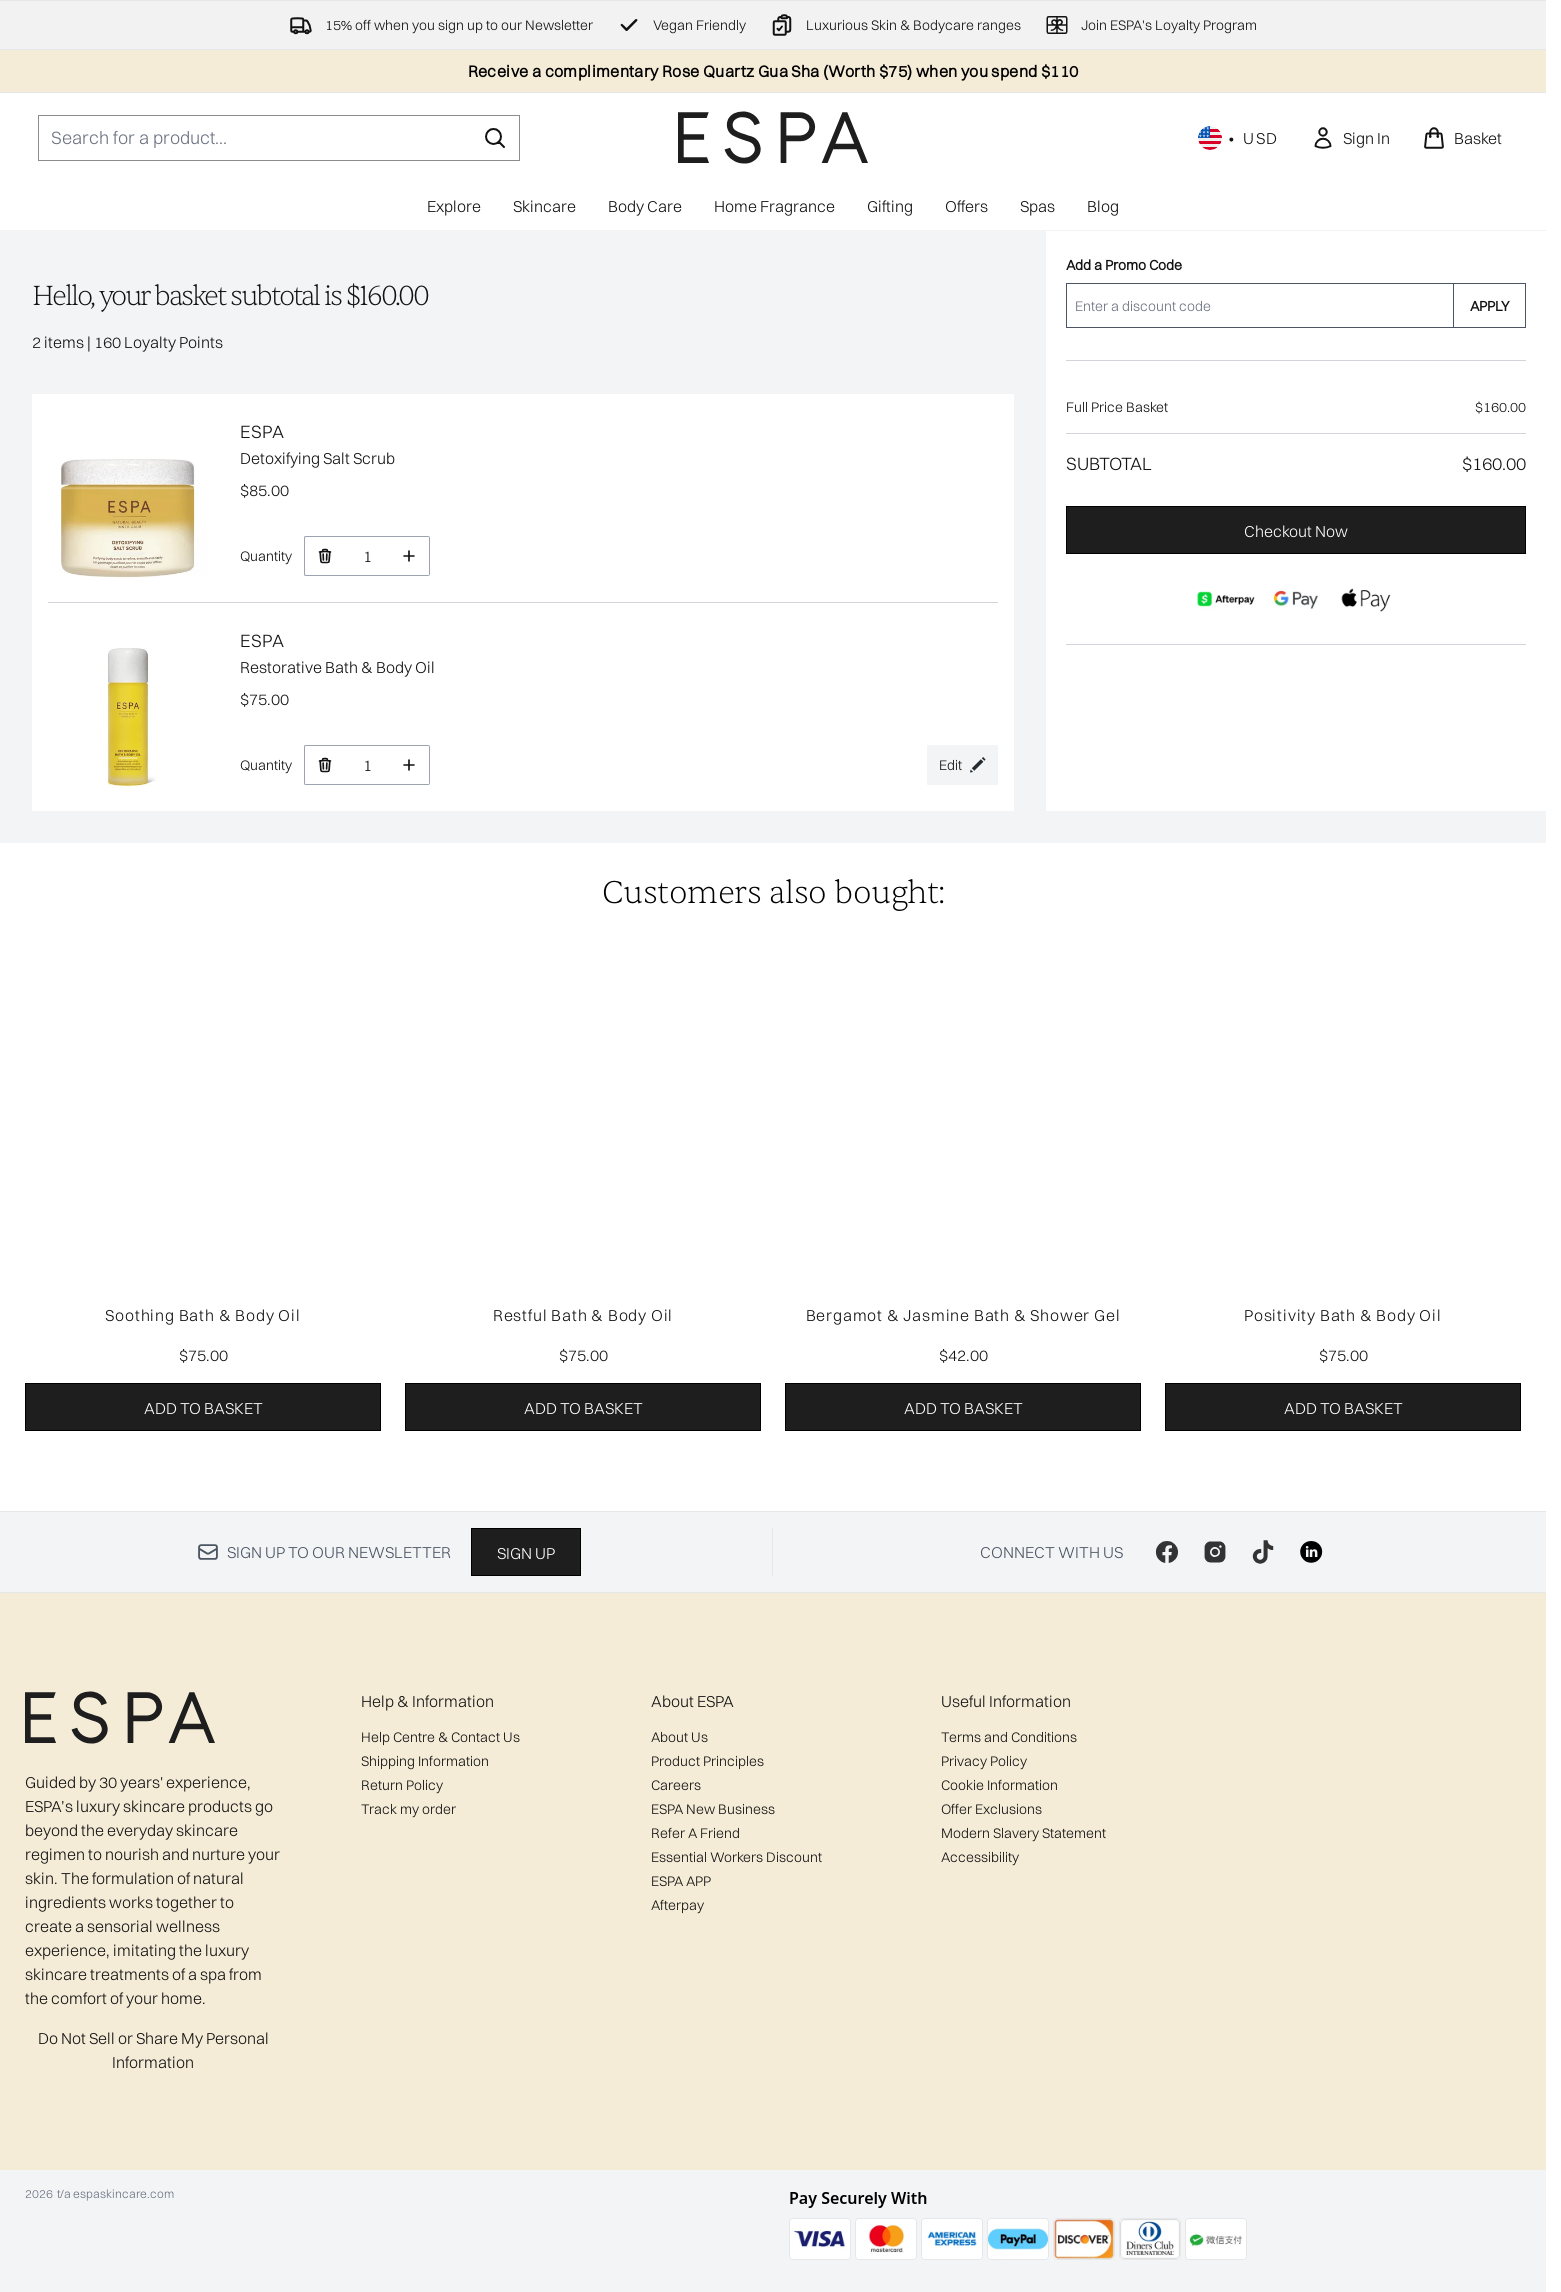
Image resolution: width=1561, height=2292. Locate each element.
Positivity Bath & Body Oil (1343, 1315)
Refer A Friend (695, 1833)
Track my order (408, 1809)
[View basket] (1462, 138)
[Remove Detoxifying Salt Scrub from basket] (324, 556)
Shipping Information (425, 1761)
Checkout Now (1296, 531)
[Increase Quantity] (409, 556)
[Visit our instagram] (1215, 1552)
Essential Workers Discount (736, 1857)
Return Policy (402, 1785)
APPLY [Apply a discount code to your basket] (1489, 306)
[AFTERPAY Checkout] (1226, 599)
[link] (1350, 138)
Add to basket (203, 1408)
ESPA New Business (713, 1809)
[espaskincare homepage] (773, 137)
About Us (679, 1737)
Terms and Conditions (1009, 1737)
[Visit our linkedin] (1311, 1552)
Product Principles (707, 1761)
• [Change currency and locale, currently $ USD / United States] (1238, 138)
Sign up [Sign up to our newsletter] (526, 1553)
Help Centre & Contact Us (440, 1737)
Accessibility (980, 1857)
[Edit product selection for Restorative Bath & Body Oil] (962, 765)
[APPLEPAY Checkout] (1366, 599)
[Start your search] (279, 138)
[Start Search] (495, 138)
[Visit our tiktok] (1263, 1552)
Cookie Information (999, 1785)
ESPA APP (681, 1881)
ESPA (262, 431)
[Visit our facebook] (1167, 1552)
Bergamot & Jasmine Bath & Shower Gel (963, 1315)
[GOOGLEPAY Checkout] (1296, 599)
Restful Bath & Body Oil (583, 1315)
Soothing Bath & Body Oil (202, 1315)
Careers (676, 1785)
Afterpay (677, 1905)
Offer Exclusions (991, 1809)
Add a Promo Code (1124, 265)
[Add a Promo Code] (1259, 305)
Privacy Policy (984, 1761)
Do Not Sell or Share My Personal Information (153, 2050)
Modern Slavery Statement (1023, 1833)
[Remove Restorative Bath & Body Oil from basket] (324, 765)
